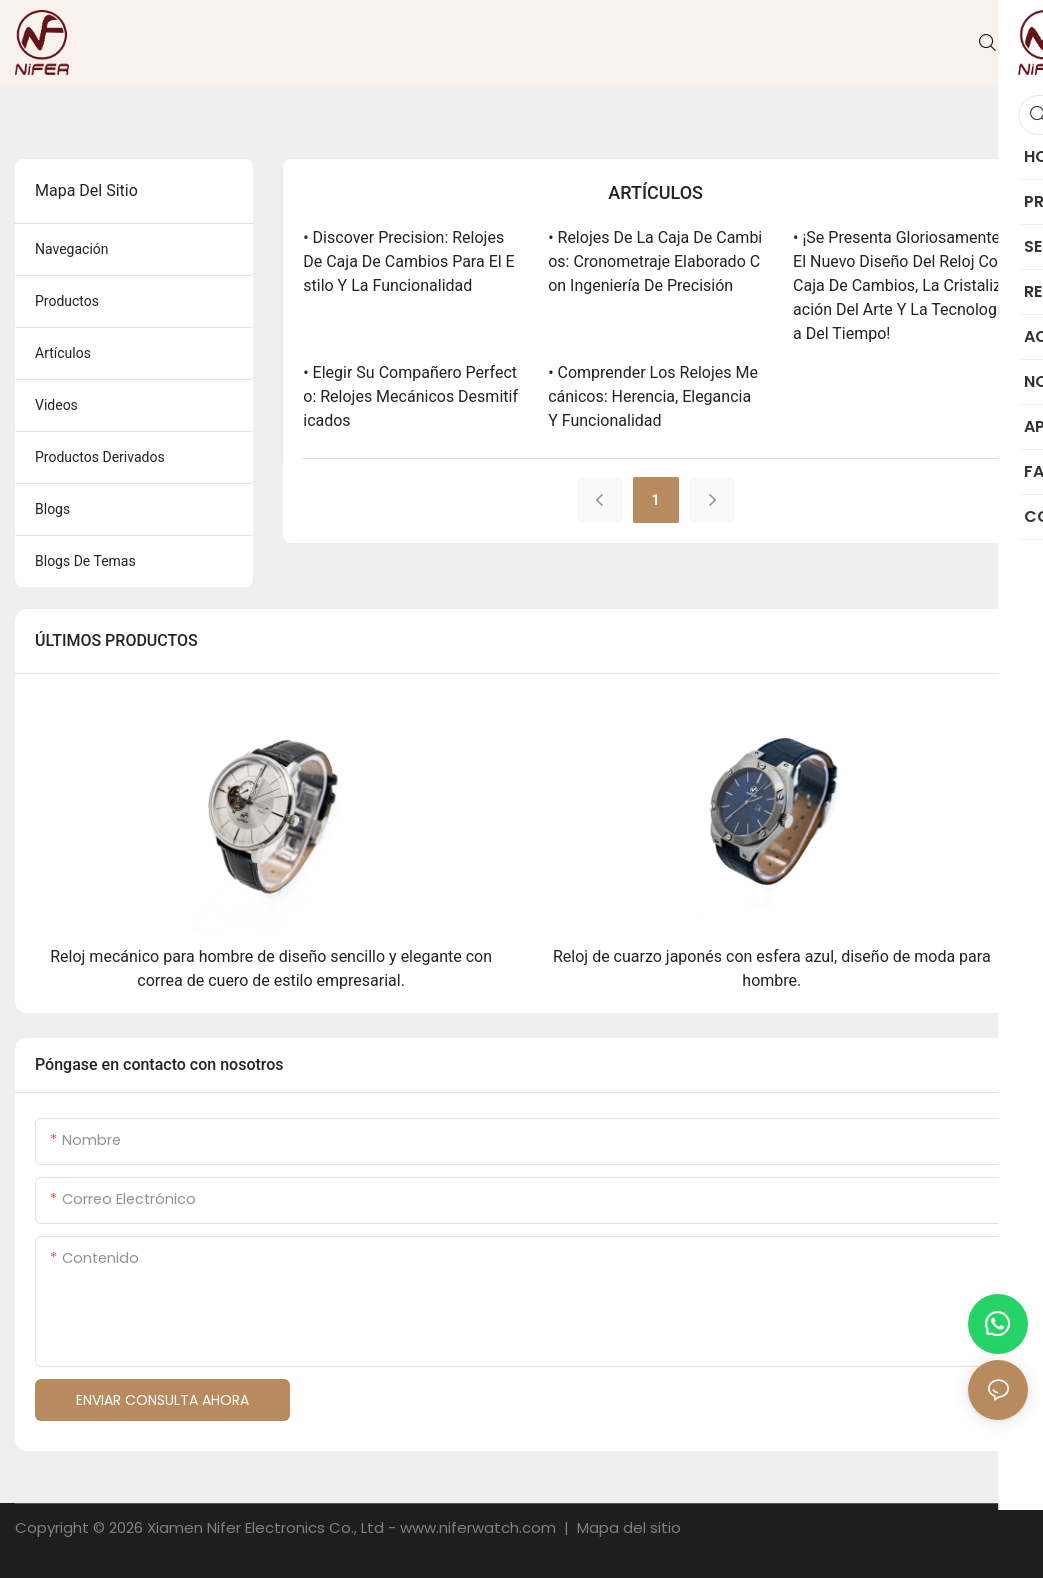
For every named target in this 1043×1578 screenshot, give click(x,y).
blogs (52, 509)
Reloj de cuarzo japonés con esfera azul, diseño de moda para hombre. (772, 968)
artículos (63, 353)
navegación (72, 249)
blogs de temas (85, 561)
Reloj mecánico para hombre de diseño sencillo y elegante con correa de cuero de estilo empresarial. (271, 968)
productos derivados (100, 457)
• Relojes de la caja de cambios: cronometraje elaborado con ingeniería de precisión (655, 261)
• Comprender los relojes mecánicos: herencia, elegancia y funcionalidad (653, 396)
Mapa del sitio (627, 1527)
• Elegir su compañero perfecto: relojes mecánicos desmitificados (410, 396)
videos (56, 405)
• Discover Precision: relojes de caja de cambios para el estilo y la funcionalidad (408, 261)
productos (67, 301)
